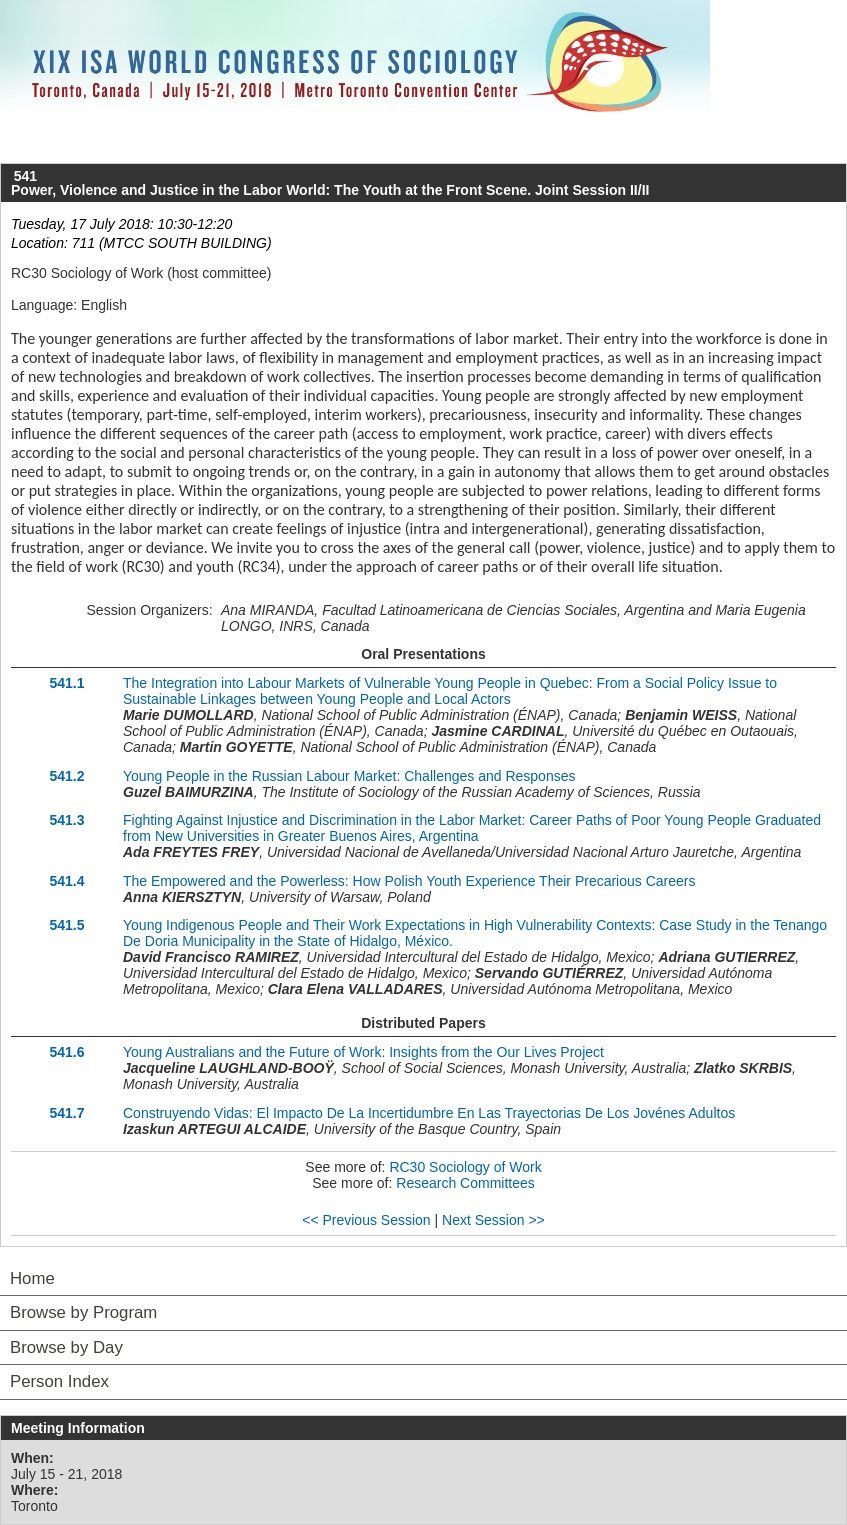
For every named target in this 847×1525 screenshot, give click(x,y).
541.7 (66, 1113)
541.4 (66, 881)
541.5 (66, 925)
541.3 (66, 820)
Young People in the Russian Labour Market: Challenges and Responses (349, 776)
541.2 (66, 776)
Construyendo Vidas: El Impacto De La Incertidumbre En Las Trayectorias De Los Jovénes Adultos (429, 1113)
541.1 (66, 683)
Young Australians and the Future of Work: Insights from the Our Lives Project (363, 1052)
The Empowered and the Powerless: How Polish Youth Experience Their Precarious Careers (409, 881)
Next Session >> (493, 1220)
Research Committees (465, 1183)
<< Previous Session (366, 1220)
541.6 (66, 1052)
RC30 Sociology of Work (465, 1167)
